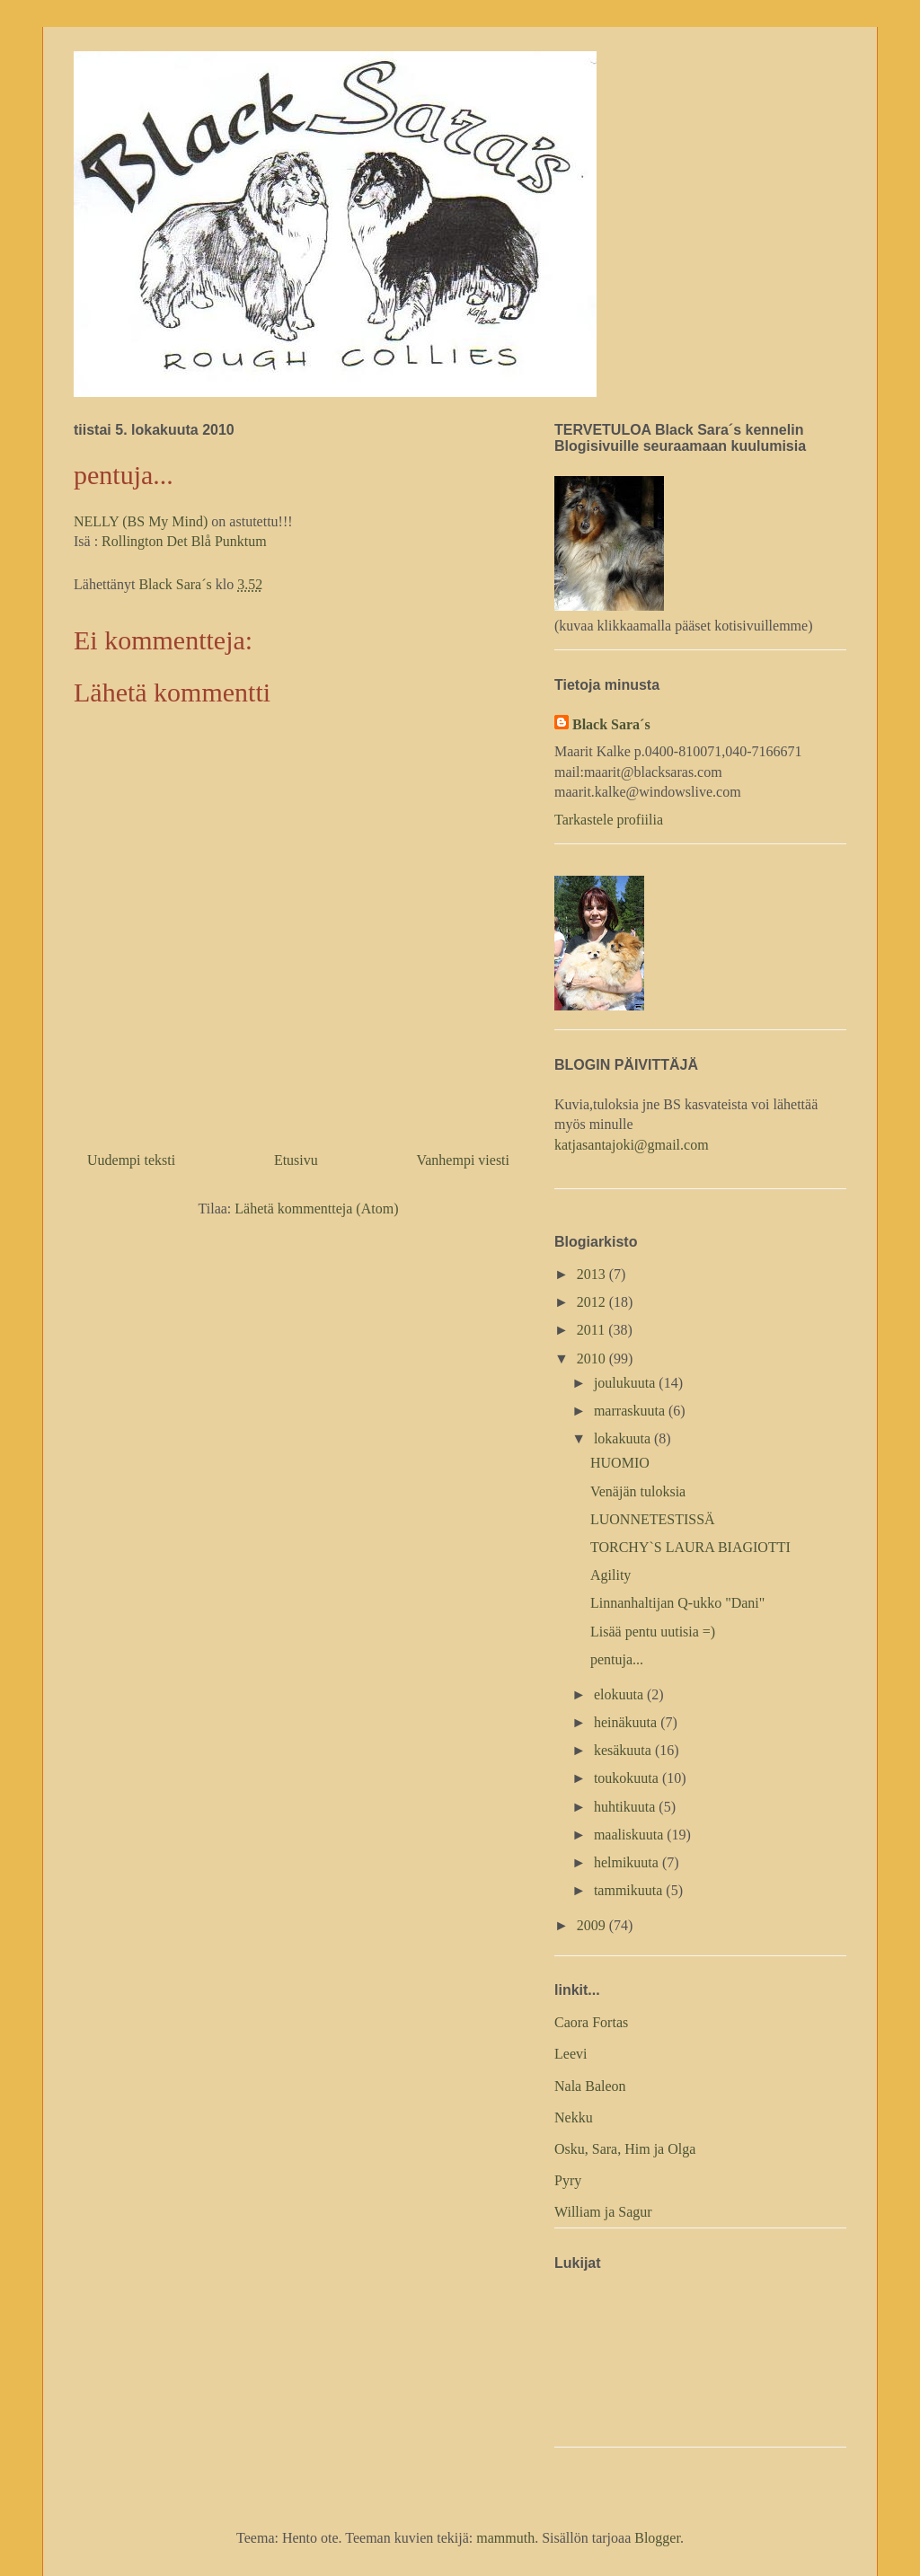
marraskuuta (631, 1410)
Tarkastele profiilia (608, 819)
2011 (592, 1329)
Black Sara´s (611, 724)
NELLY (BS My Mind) (141, 521)
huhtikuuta (626, 1806)
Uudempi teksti (131, 1160)
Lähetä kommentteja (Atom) (316, 1208)
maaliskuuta (630, 1834)
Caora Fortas (591, 2022)
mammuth (505, 2537)
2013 (593, 1274)
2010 (593, 1358)
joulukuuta (626, 1382)
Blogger (657, 2537)
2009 (593, 1925)
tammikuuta (630, 1890)
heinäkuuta (627, 1722)
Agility (610, 1575)
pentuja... (616, 1659)
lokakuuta (624, 1438)
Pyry (567, 2180)
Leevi (570, 2053)
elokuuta (620, 1694)
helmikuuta (628, 1862)
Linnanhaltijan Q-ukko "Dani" (677, 1602)
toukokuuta (628, 1778)
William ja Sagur (603, 2211)
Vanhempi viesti (462, 1160)
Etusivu (296, 1160)
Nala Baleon (590, 2086)
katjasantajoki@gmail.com (631, 1144)
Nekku (573, 2117)
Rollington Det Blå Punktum (184, 541)
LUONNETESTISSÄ (652, 1519)
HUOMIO (620, 1462)
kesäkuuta (624, 1750)
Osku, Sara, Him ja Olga (624, 2149)
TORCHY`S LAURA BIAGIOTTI (690, 1547)
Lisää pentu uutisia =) (652, 1631)
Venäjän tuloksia (638, 1491)
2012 (593, 1302)
